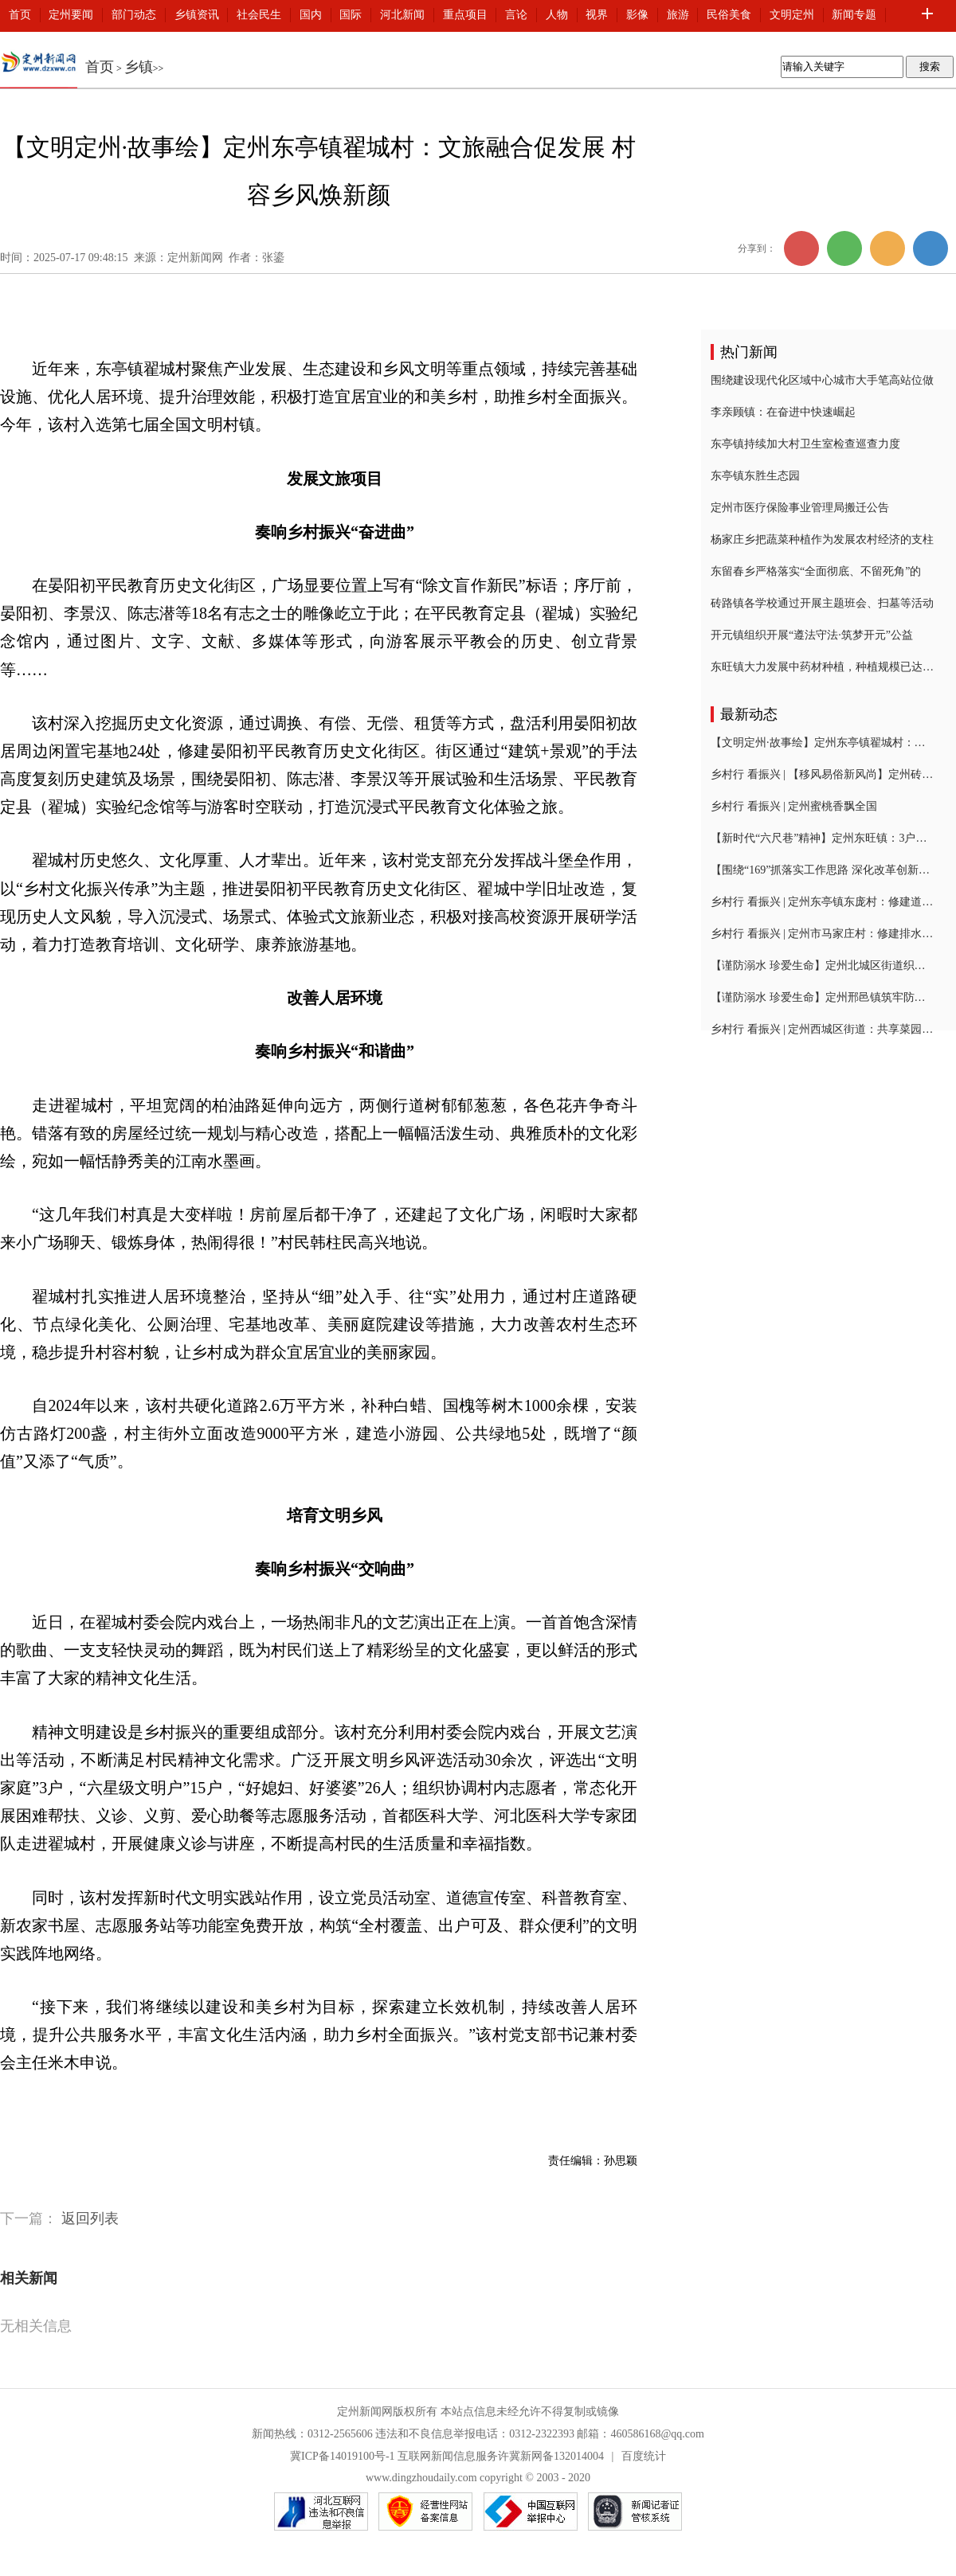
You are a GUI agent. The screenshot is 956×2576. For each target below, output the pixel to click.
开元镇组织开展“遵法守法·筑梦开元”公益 (812, 635)
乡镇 (138, 67)
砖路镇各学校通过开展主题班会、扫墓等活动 (822, 603)
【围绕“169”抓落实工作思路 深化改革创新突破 (822, 870)
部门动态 (134, 15)
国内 (311, 15)
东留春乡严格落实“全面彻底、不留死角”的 (816, 571)
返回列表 (90, 2218)
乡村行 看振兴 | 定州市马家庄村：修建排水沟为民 (822, 934)
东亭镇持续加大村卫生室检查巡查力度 (805, 444)
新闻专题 (854, 15)
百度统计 (643, 2456)
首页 (20, 15)
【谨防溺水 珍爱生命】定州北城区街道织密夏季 (822, 965)
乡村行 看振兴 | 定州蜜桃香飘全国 (794, 806)
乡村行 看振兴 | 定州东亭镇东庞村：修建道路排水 (822, 902)
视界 (597, 15)
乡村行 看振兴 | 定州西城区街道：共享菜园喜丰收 (822, 1029)
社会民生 (259, 15)
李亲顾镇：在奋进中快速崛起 (783, 412)
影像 (637, 15)
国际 (350, 15)
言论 (516, 15)
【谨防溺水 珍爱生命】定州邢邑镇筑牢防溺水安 (822, 997)
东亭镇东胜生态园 (755, 476)
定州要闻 (71, 15)
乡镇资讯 (196, 15)
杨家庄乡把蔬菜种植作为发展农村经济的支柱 (822, 539)
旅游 (678, 15)
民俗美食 (729, 15)
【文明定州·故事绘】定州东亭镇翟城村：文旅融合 (822, 743)
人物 (557, 15)
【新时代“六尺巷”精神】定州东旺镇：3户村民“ (822, 838)
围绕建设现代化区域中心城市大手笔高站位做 (822, 380)
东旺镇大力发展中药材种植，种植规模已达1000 (822, 667)
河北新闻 (402, 15)
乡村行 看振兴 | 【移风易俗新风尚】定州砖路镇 (822, 774)
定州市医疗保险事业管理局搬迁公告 (800, 508)
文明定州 (792, 15)
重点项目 (465, 15)
